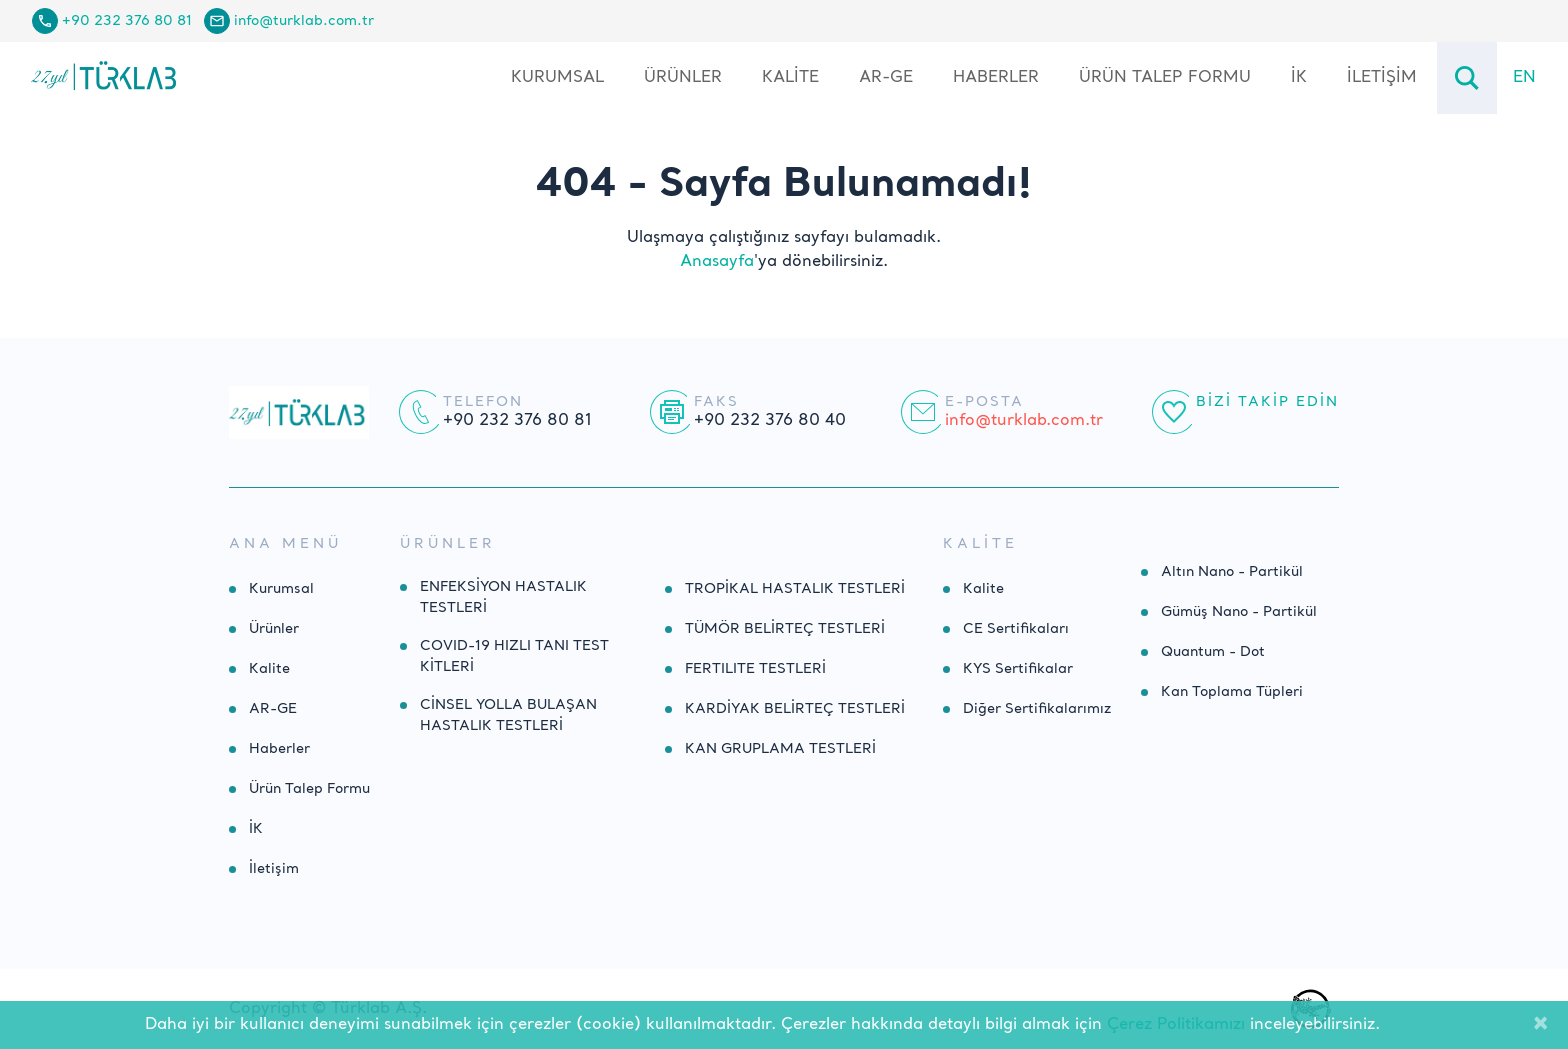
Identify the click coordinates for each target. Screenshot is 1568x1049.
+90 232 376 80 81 (127, 21)
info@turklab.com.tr (304, 21)
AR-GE (886, 78)
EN (1524, 78)
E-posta (984, 402)
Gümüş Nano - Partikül (1239, 612)
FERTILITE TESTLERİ (755, 669)
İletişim (1382, 78)
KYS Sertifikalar (1018, 669)
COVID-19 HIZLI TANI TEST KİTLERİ (514, 656)
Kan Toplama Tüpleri (1232, 692)
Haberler (996, 78)
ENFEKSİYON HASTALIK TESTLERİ (503, 597)
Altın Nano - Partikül (1232, 572)
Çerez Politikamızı (1176, 1025)
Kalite (790, 78)
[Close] (1540, 1025)
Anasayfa (717, 262)
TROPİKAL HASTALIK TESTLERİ (795, 589)
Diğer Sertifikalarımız (1037, 709)
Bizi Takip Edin (1267, 402)
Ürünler (274, 629)
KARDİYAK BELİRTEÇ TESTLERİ (795, 709)
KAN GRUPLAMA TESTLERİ (780, 749)
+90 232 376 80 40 (770, 421)
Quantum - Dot (1213, 652)
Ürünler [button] (683, 78)
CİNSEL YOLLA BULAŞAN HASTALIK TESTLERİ (508, 715)
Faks (716, 402)
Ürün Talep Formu (1165, 78)
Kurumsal (557, 78)
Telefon (483, 402)
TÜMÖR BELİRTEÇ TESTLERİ (785, 629)
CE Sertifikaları (1016, 629)
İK (1299, 78)
